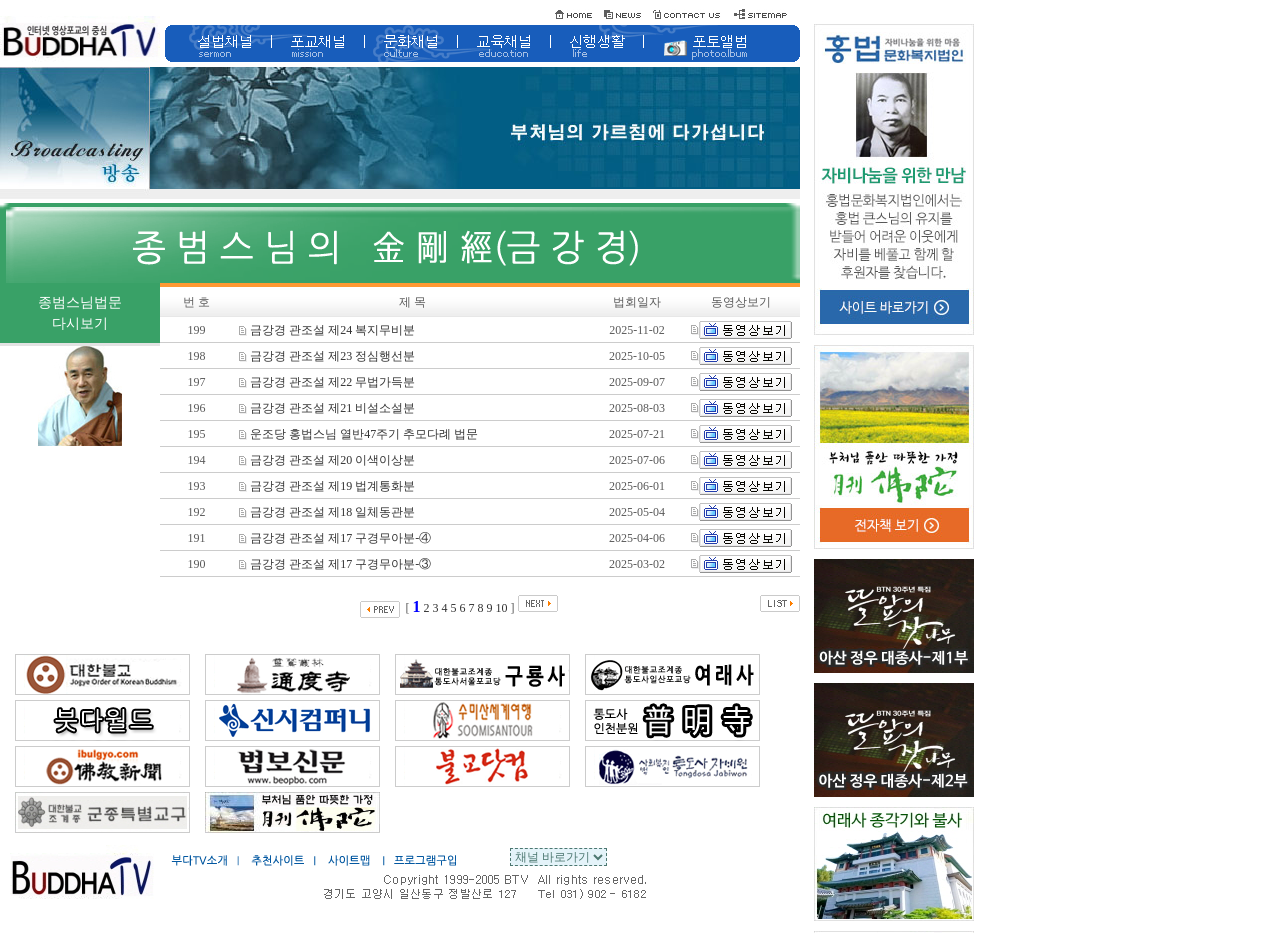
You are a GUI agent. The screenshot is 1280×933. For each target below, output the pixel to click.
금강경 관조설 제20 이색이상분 (327, 460)
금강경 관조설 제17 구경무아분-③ (335, 564)
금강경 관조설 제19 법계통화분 (327, 486)
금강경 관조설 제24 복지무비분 (327, 330)
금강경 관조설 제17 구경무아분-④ (335, 538)
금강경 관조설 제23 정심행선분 (327, 356)
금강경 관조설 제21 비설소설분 (327, 408)
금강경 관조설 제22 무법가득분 (327, 382)
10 (502, 608)
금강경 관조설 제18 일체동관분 (327, 512)
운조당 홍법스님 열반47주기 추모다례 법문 (358, 434)
